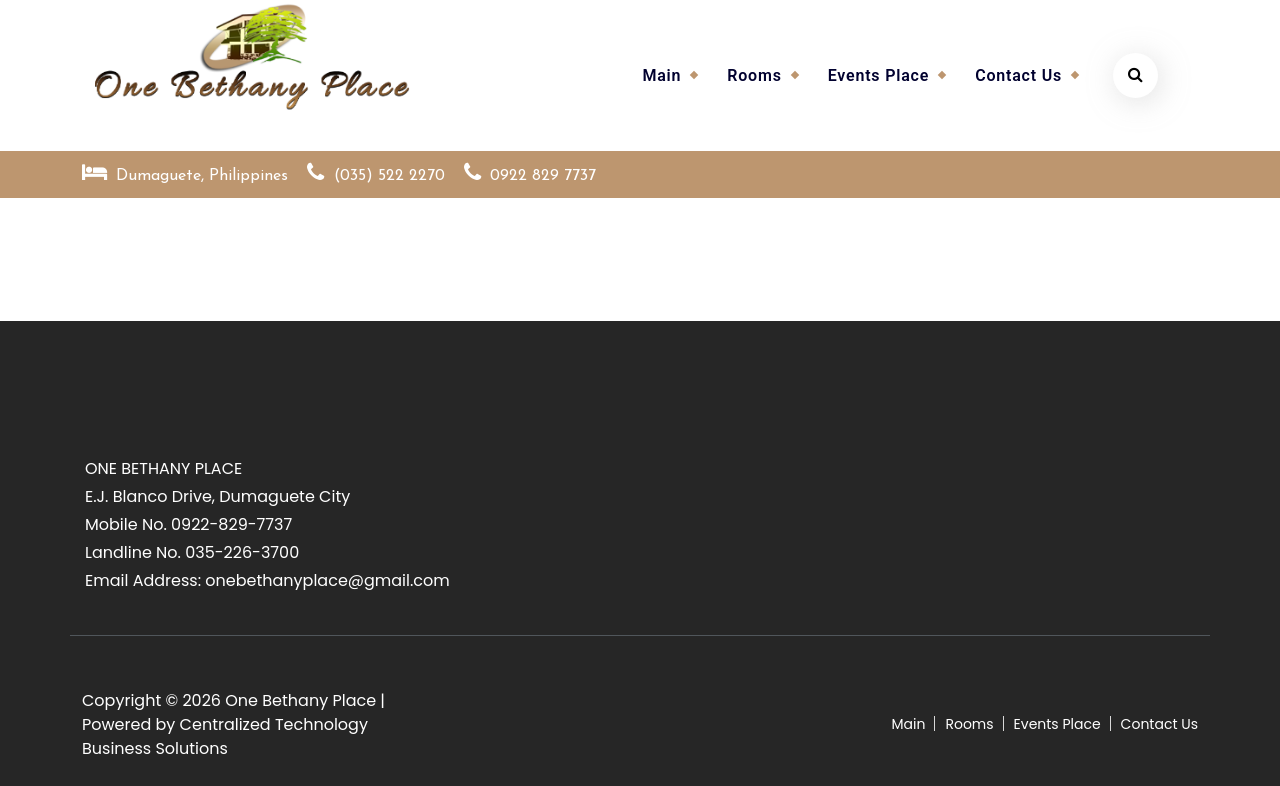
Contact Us (1018, 75)
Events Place (878, 75)
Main (661, 75)
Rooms (754, 75)
